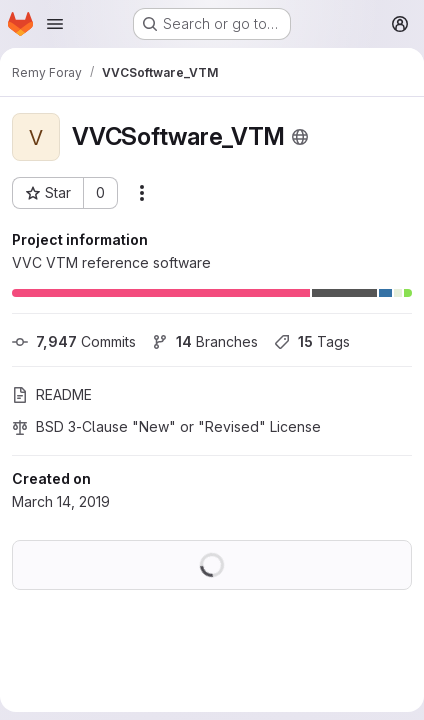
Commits (74, 341)
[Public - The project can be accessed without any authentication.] (300, 137)
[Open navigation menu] (55, 24)
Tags (312, 341)
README (52, 394)
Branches (205, 341)
